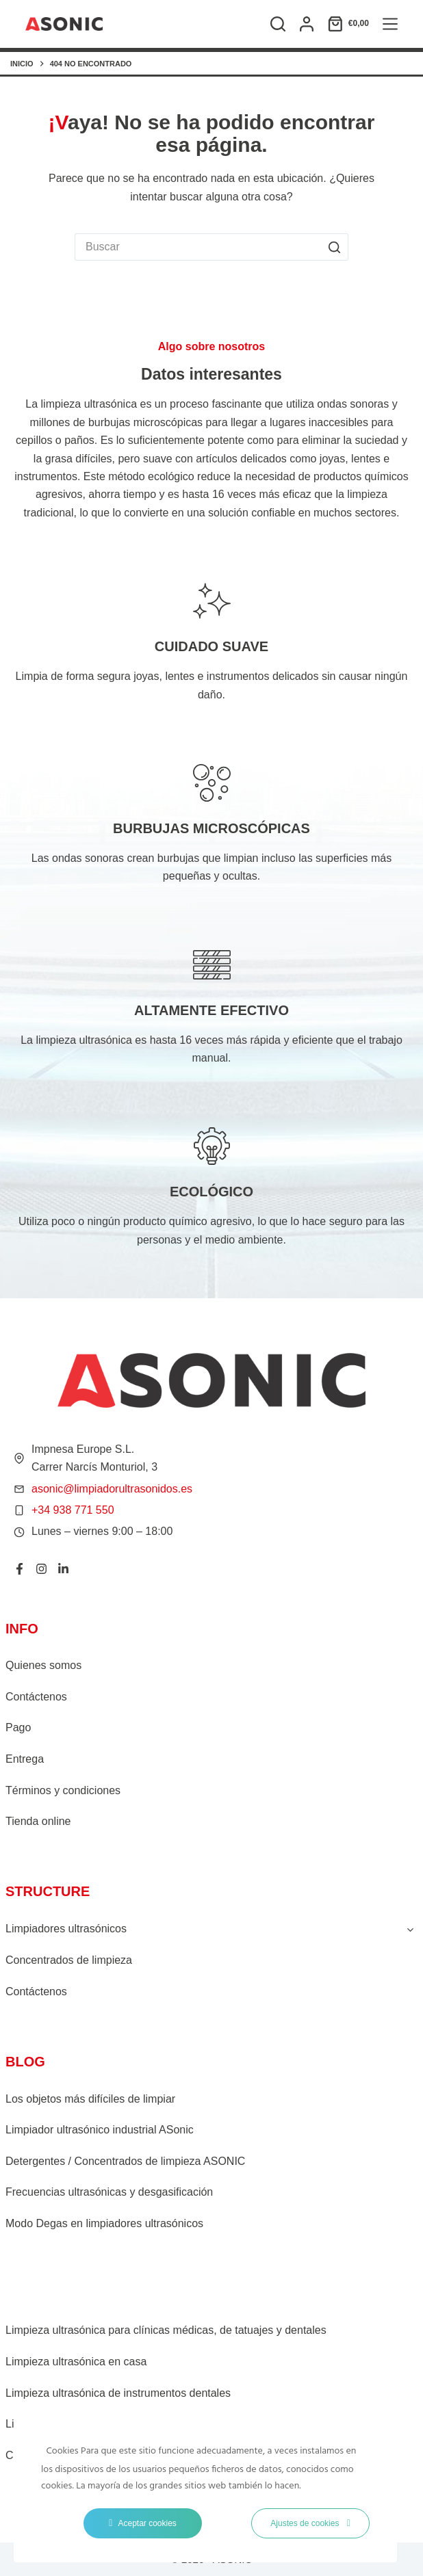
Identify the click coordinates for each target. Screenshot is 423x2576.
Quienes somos (43, 1665)
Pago (18, 1727)
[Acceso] (306, 23)
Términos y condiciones (62, 1790)
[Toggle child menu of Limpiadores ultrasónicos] (410, 1929)
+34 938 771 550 (72, 1510)
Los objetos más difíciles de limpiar (90, 2099)
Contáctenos (36, 1697)
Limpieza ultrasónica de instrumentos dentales (118, 2393)
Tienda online (37, 1821)
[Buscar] (277, 23)
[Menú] (390, 23)
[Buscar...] (198, 247)
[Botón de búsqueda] (334, 247)
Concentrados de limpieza (68, 1960)
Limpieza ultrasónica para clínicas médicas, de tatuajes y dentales (165, 2330)
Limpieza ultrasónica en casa (75, 2361)
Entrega (24, 1759)
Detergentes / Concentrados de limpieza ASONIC (125, 2161)
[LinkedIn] (63, 1569)
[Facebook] (19, 1569)
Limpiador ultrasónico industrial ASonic (99, 2129)
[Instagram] (41, 1569)
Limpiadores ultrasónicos (66, 1928)
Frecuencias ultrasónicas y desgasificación (109, 2192)
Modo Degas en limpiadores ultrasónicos (104, 2223)
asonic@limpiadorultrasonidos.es (111, 1489)
